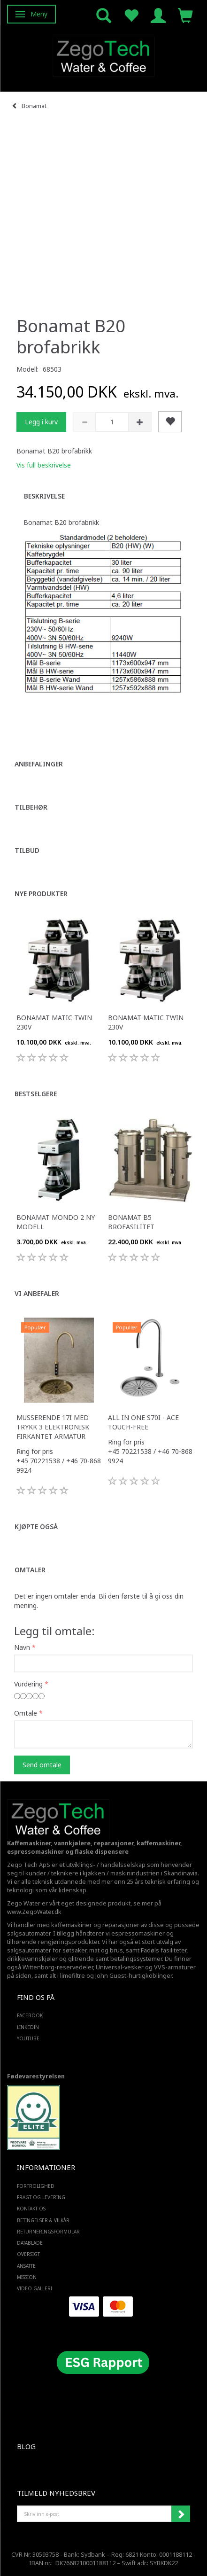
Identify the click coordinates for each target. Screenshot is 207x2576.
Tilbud (27, 850)
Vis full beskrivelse (43, 465)
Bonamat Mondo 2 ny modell (55, 1222)
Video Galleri (34, 2288)
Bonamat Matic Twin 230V (54, 1022)
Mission (27, 2277)
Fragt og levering (41, 2197)
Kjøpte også (36, 1526)
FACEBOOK (30, 2015)
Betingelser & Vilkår (43, 2220)
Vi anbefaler (37, 1293)
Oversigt (28, 2254)
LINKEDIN (28, 2027)
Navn (22, 1647)
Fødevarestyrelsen (36, 2076)
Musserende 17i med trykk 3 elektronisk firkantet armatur (52, 1427)
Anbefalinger (39, 763)
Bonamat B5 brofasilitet (131, 1222)
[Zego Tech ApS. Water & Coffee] (104, 55)
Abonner (180, 2514)
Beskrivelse (44, 496)
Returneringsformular (48, 2231)
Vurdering (28, 1683)
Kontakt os (31, 2208)
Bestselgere (36, 1093)
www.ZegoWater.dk (34, 1912)
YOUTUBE (28, 2038)
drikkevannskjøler (32, 1959)
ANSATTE (26, 2266)
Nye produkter (41, 893)
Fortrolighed (35, 2186)
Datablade (30, 2243)
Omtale (25, 1713)
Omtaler (30, 1569)
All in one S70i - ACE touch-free (143, 1422)
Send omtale (42, 1764)
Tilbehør (31, 807)
